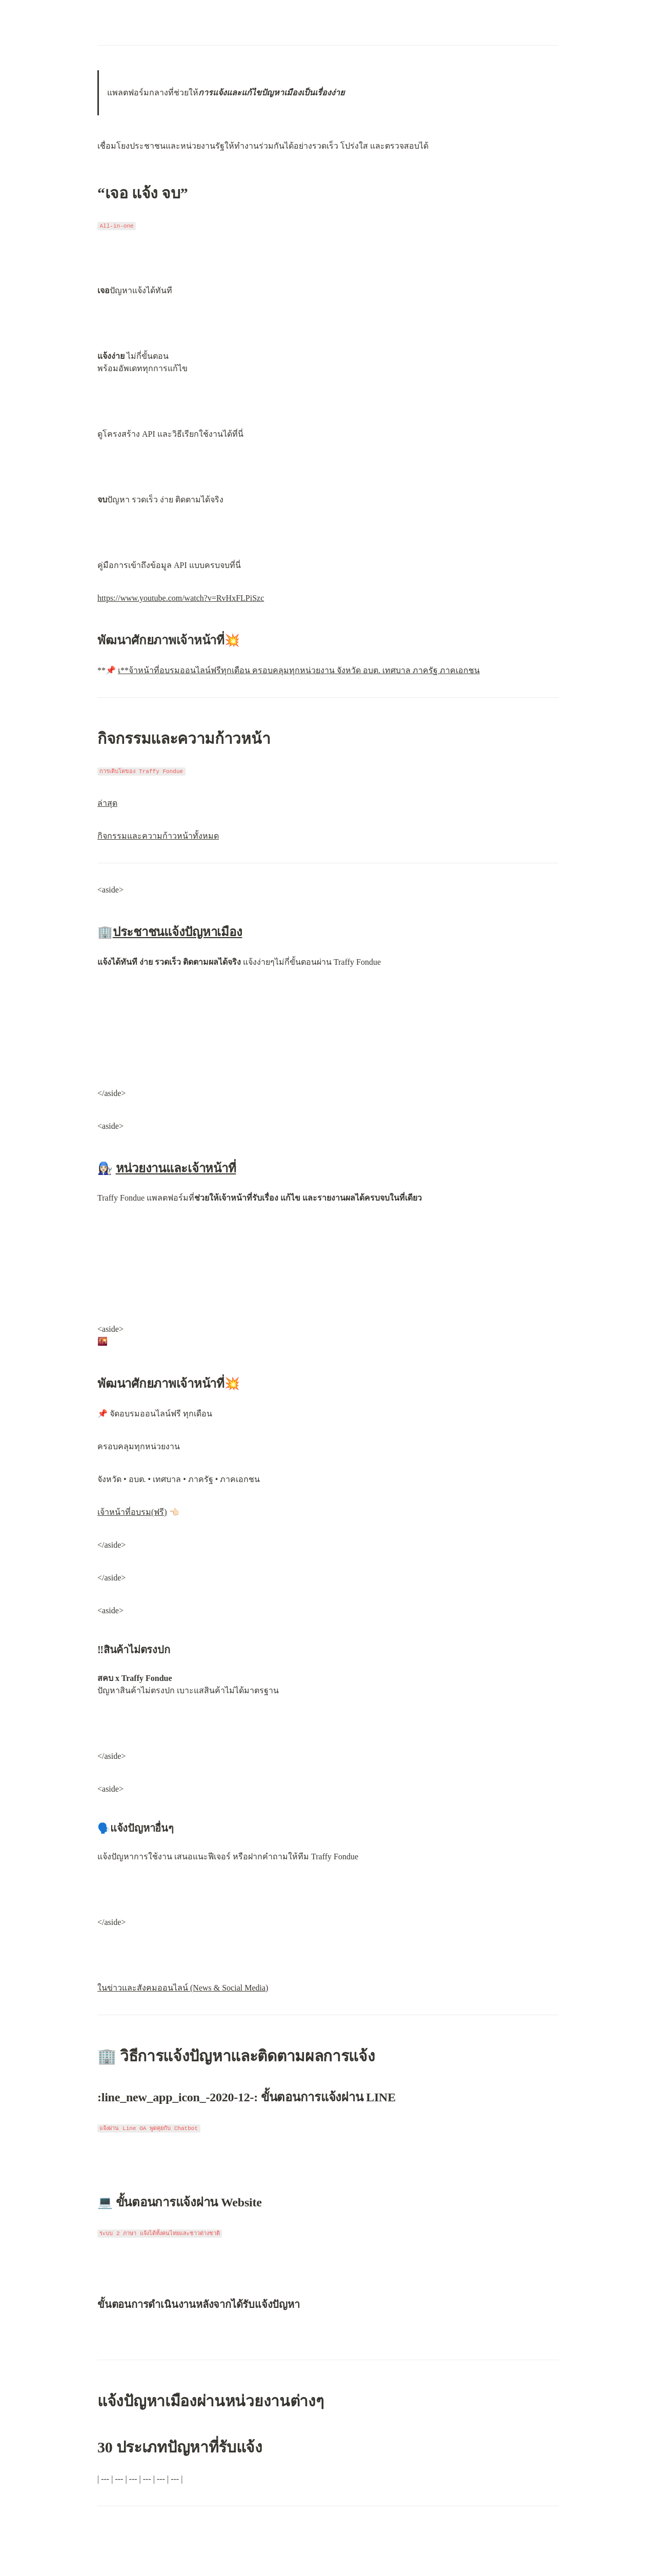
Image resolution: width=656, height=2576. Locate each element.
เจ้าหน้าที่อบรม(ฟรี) (132, 1512)
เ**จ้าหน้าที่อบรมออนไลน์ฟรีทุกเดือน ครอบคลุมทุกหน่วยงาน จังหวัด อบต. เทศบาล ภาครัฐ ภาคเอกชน (299, 670)
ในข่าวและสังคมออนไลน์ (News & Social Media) (182, 1987)
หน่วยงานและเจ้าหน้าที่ (176, 1168)
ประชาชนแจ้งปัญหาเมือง (177, 932)
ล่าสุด (107, 803)
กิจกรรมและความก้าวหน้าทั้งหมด (158, 835)
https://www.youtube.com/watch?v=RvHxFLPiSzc (180, 598)
